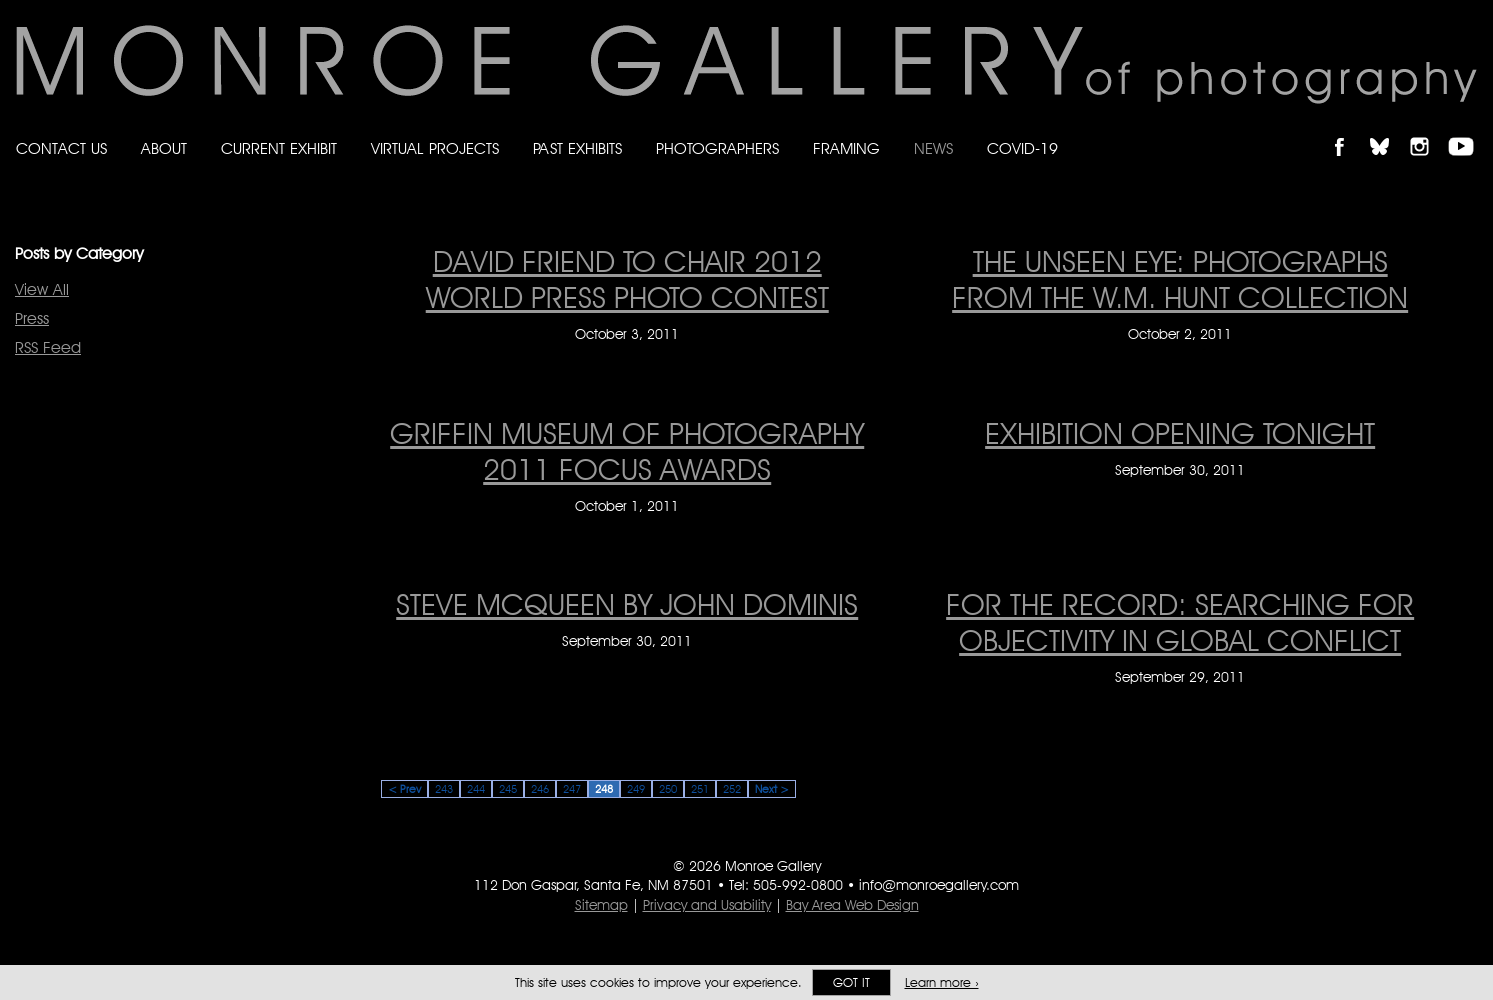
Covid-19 (1022, 148)
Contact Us (61, 148)
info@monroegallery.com (939, 885)
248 (604, 789)
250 (668, 789)
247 (572, 789)
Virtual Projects (435, 148)
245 (508, 789)
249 (636, 789)
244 (476, 789)
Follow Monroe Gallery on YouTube (1468, 129)
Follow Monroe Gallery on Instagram (1428, 129)
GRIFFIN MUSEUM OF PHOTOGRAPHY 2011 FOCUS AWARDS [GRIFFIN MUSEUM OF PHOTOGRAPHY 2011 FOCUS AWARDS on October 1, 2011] (627, 451)
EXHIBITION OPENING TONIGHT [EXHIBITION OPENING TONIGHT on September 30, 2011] (1180, 433)
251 (700, 789)
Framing (846, 148)
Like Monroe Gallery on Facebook (1348, 129)
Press (32, 318)
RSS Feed (48, 347)
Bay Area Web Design (852, 905)
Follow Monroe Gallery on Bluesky (1389, 129)
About (164, 148)
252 (732, 789)
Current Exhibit (279, 148)
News (933, 148)
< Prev (404, 789)
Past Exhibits (577, 148)
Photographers (717, 148)
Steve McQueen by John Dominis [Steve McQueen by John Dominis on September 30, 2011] (627, 604)
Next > (772, 789)
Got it (851, 982)
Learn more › (942, 982)
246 (540, 789)
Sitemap (601, 905)
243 (444, 789)
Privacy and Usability (707, 905)
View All (42, 289)
